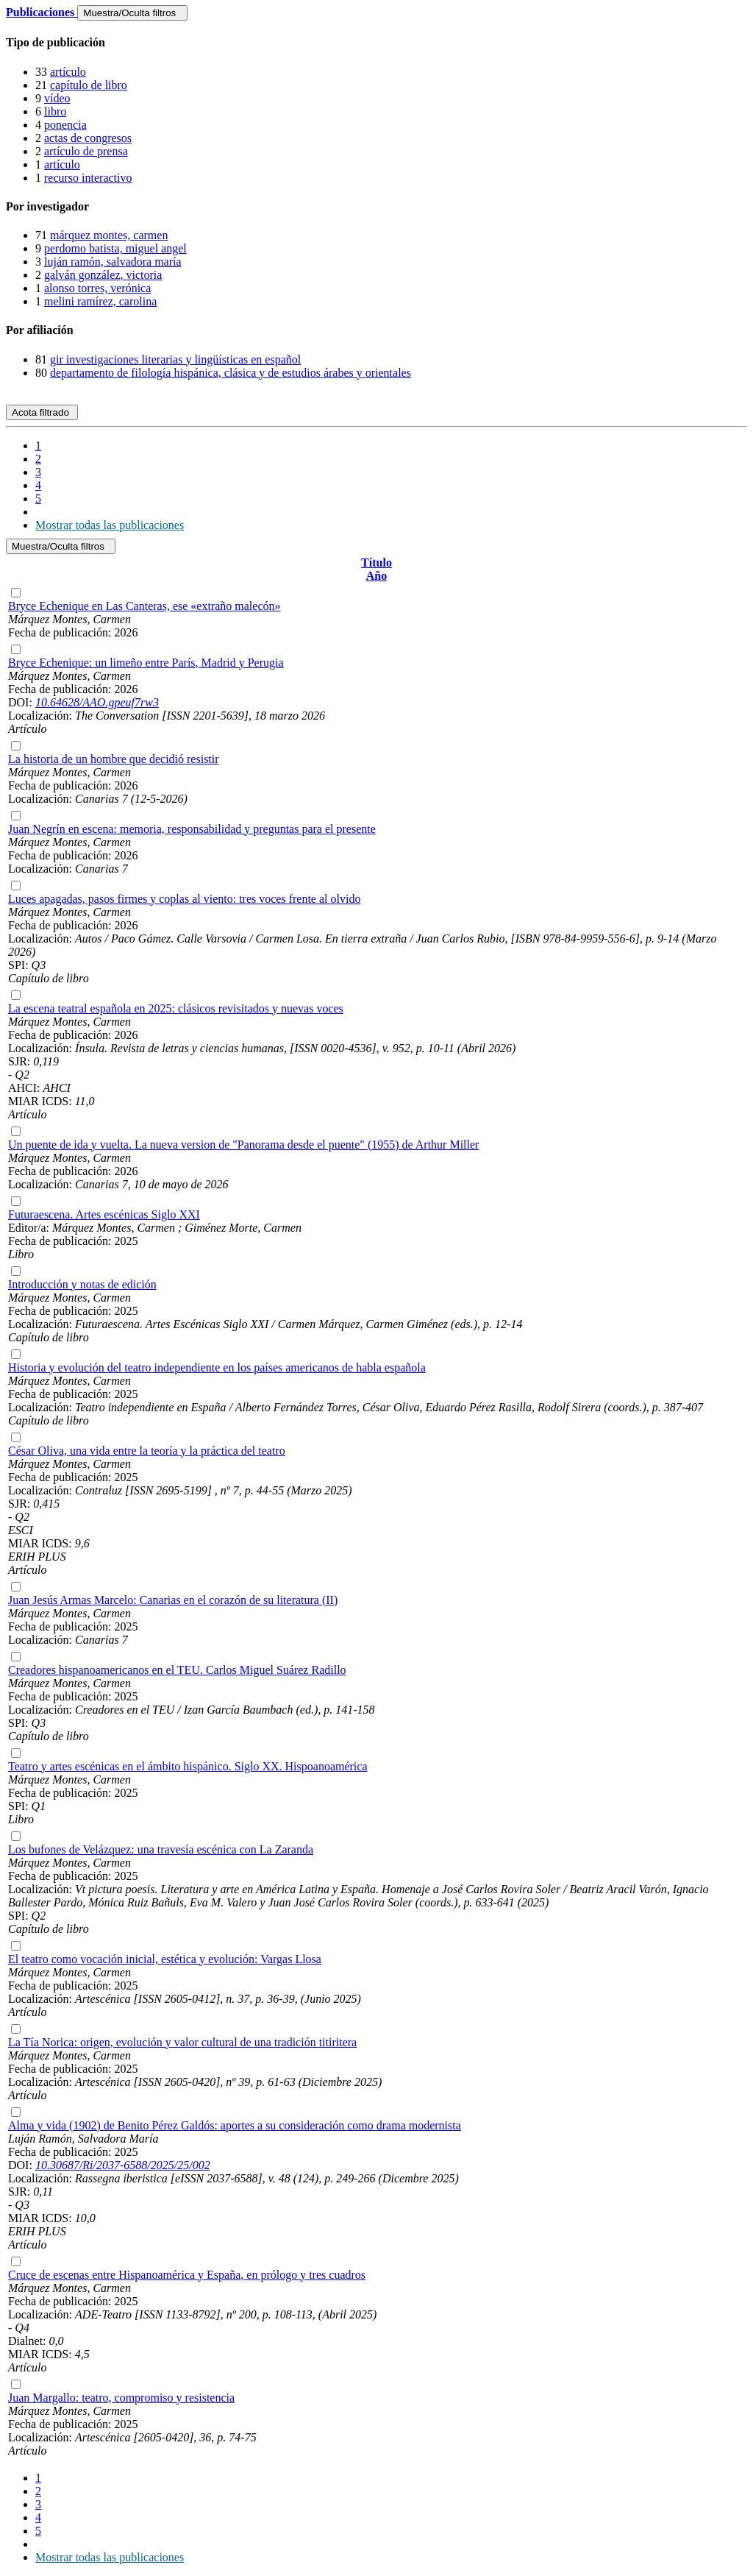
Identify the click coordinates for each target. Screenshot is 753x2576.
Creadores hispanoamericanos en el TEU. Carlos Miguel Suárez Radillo (177, 1670)
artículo (68, 71)
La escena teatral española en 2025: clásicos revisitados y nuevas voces (175, 1008)
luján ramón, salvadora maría (113, 261)
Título (376, 562)
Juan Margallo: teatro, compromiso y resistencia (121, 2397)
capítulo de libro (88, 85)
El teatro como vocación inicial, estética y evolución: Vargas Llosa (164, 1959)
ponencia (65, 124)
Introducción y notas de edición (82, 1284)
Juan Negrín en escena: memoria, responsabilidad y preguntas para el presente (192, 829)
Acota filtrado (42, 412)
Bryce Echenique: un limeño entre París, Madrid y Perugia (146, 662)
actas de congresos (88, 138)
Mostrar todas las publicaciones (109, 525)
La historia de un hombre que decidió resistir (113, 759)
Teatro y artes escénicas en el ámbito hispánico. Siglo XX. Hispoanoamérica (188, 1766)
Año (376, 576)
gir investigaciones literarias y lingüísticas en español (175, 359)
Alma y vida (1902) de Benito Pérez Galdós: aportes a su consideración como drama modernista (234, 2125)
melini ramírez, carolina (100, 301)
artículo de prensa (86, 151)
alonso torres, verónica (97, 288)
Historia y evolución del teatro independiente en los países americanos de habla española (217, 1367)
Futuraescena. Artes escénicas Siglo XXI (104, 1214)
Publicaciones (41, 12)
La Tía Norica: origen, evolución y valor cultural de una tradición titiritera (182, 2042)
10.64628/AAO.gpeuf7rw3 (97, 702)
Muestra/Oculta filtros (132, 12)
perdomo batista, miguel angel (115, 248)
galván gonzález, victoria (103, 275)
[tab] (376, 42)
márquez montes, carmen (109, 235)
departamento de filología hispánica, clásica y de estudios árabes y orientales (230, 372)
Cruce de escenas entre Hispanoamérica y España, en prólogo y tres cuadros (186, 2274)
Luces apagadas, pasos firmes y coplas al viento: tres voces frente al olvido (184, 899)
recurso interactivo (88, 177)
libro (55, 111)
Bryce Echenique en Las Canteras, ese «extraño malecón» (144, 606)
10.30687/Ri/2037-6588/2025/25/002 (122, 2165)
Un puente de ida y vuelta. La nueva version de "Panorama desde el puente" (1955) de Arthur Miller (243, 1144)
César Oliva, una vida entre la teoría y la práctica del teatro (146, 1450)
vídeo (57, 98)
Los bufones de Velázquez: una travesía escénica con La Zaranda (160, 1849)
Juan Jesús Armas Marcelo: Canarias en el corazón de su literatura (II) (173, 1600)
